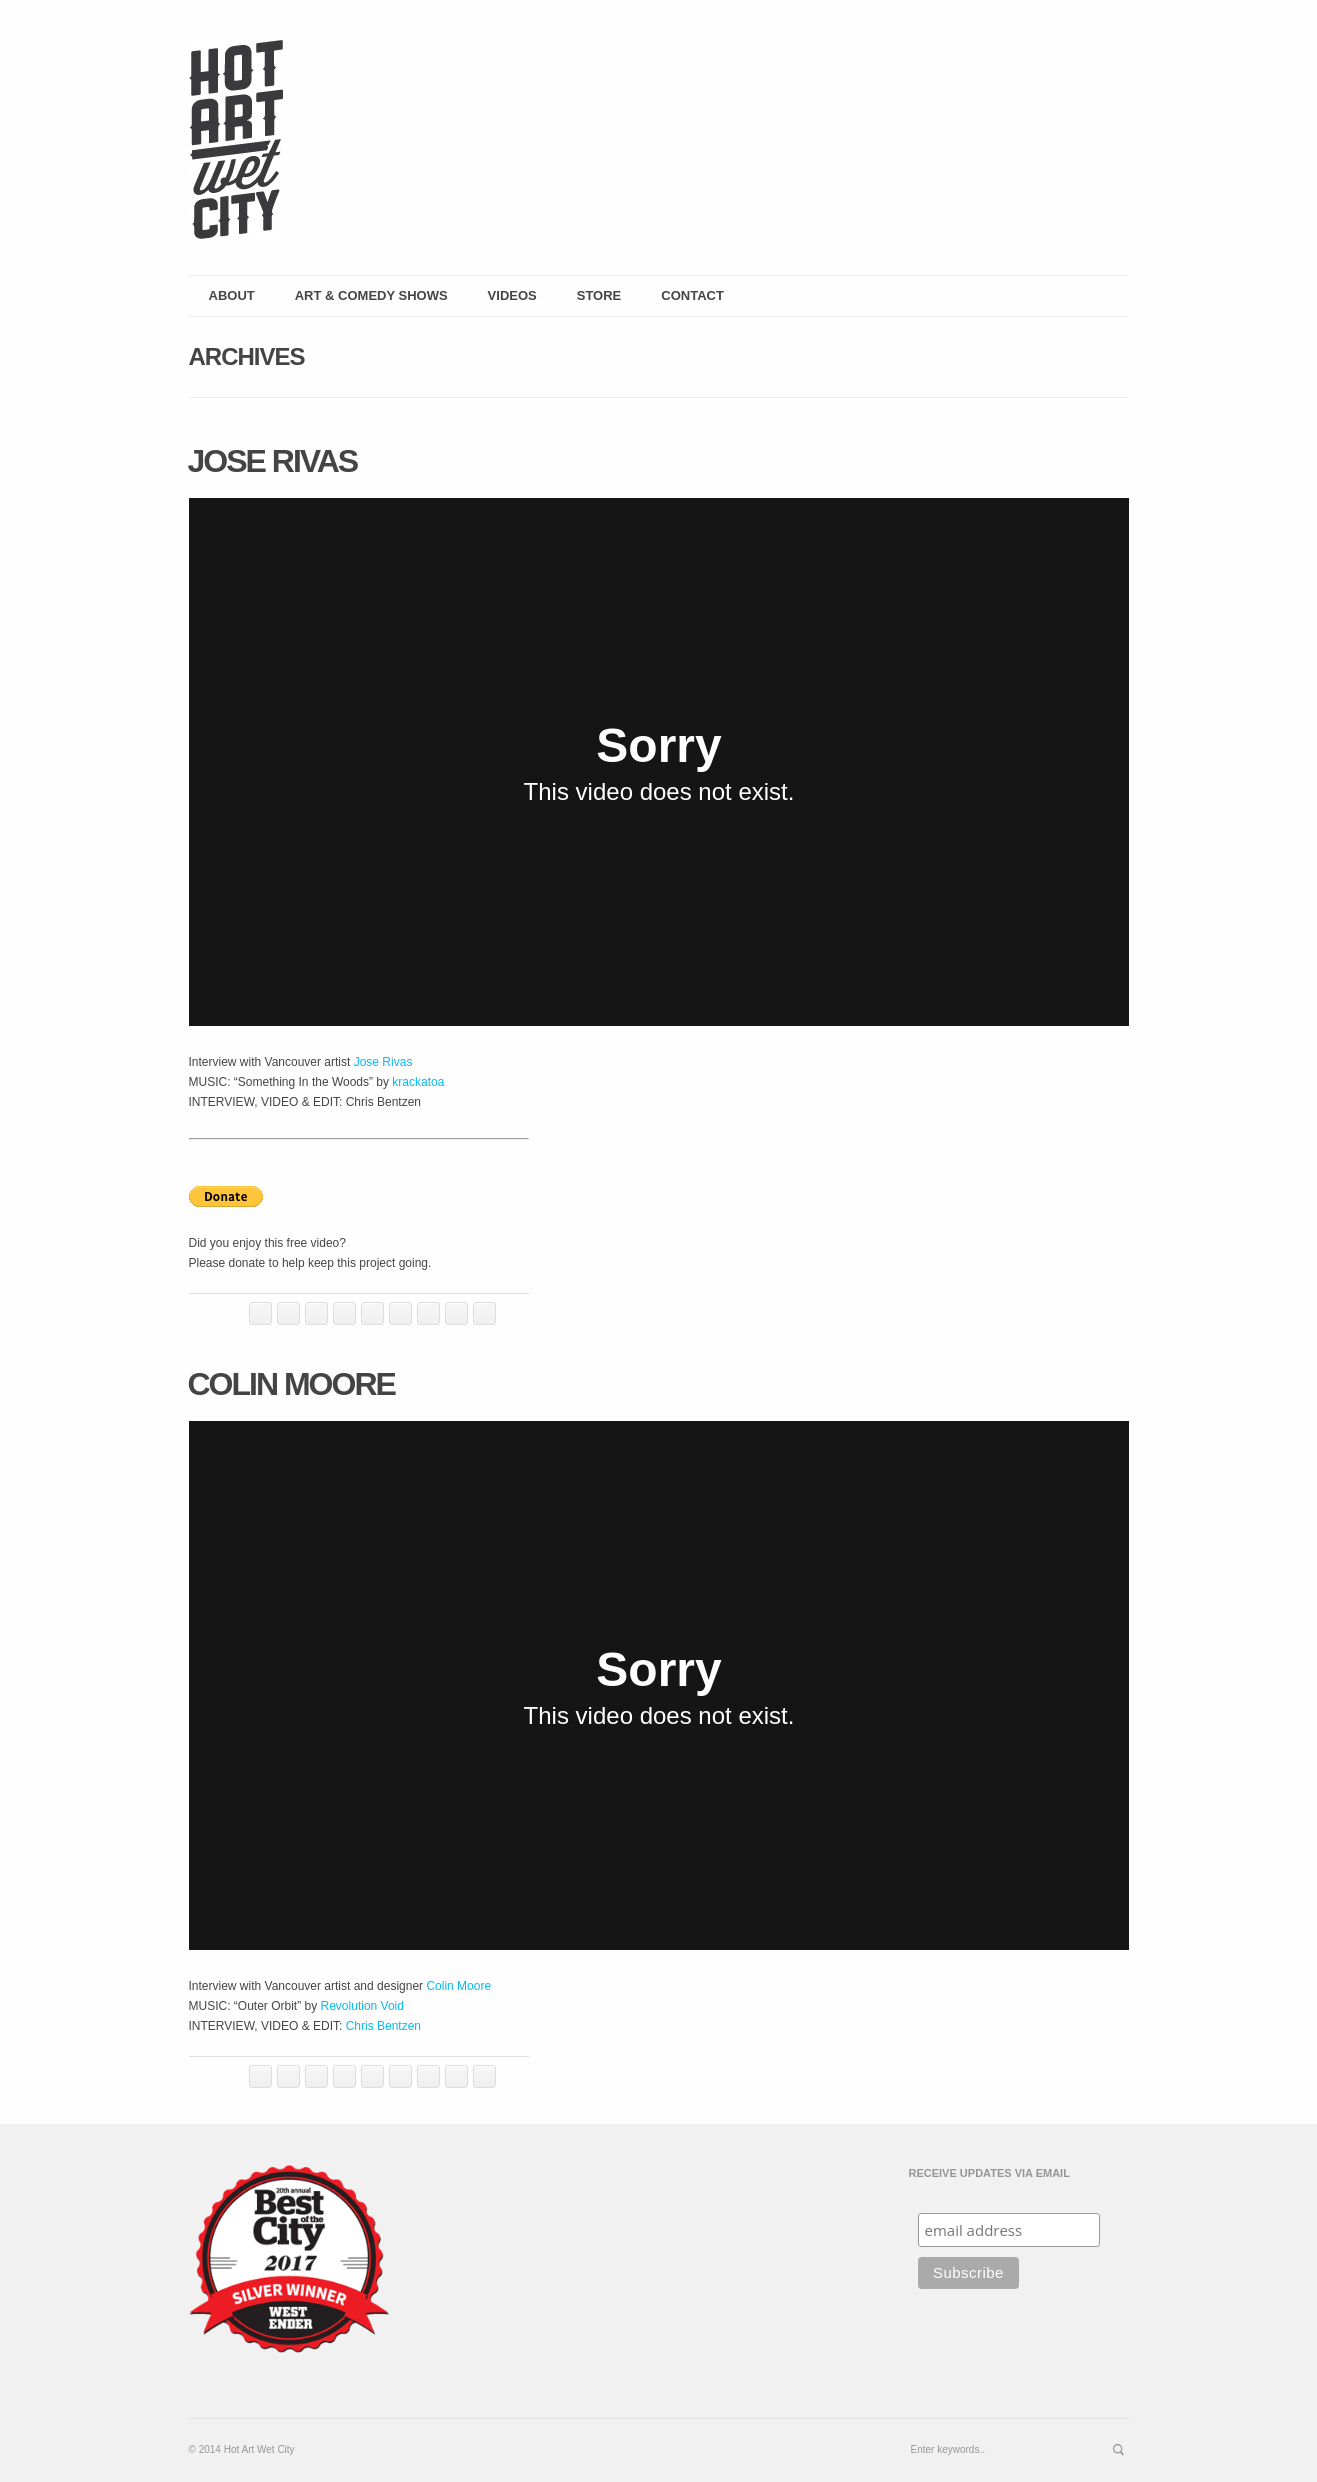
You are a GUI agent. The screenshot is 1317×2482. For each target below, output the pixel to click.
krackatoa (418, 1082)
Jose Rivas (273, 461)
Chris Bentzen (383, 2026)
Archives (247, 356)
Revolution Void (362, 2006)
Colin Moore (291, 1384)
